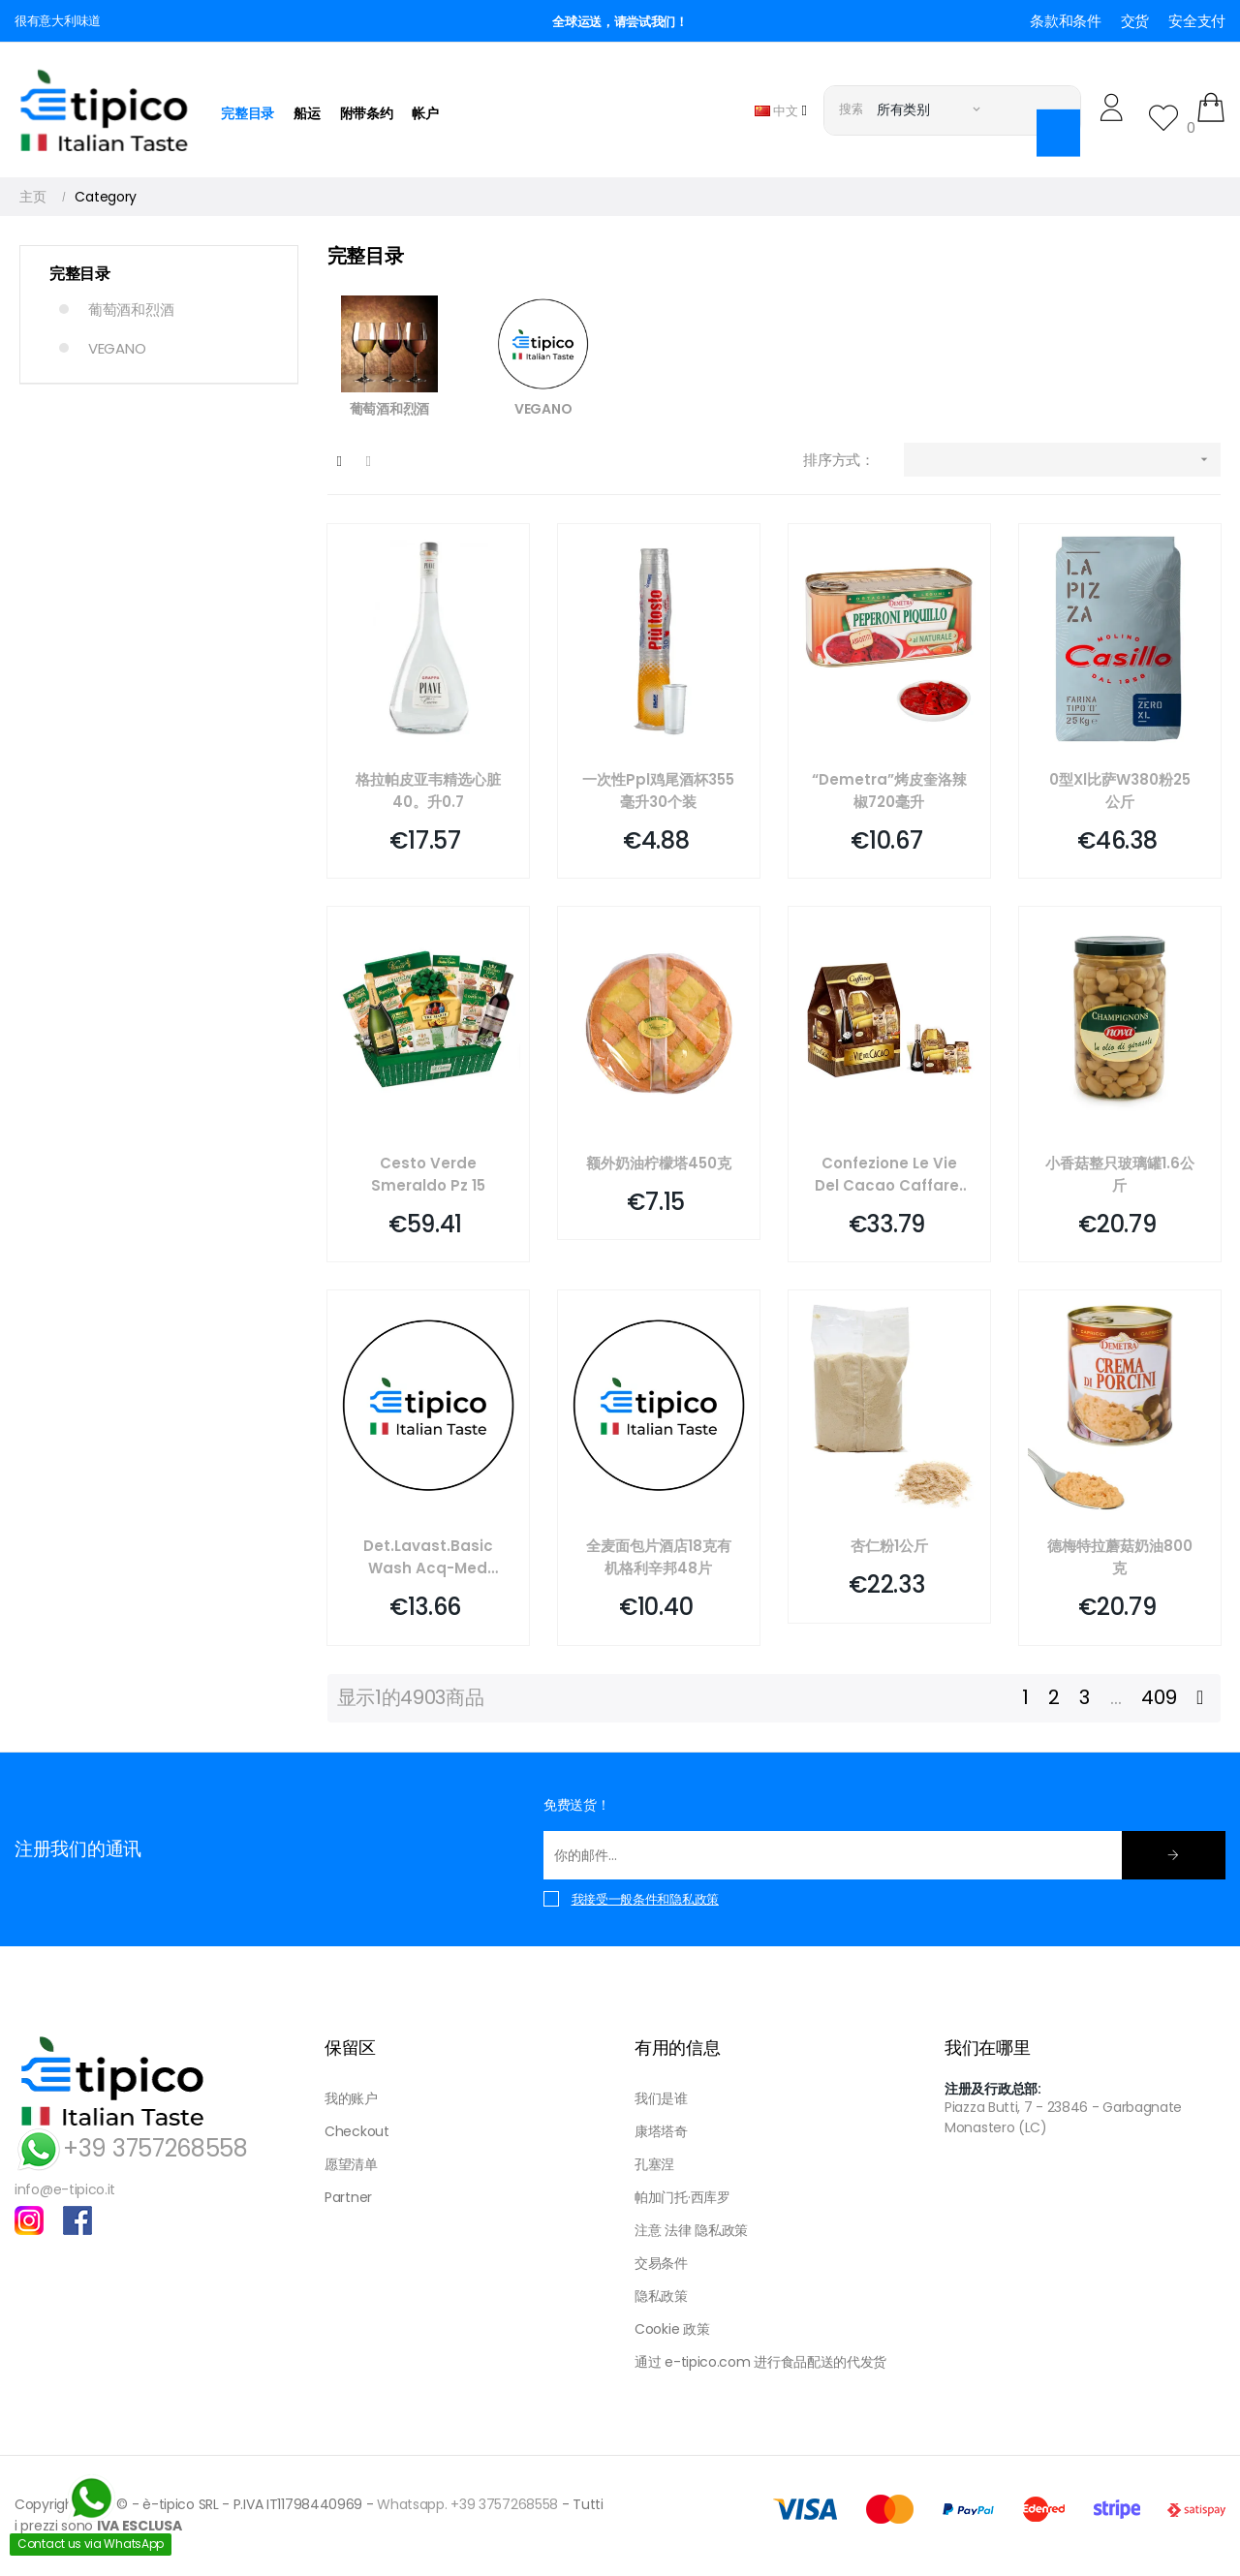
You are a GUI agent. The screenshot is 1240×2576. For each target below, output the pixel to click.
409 (1158, 1697)
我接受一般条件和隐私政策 (645, 1899)
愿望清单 (351, 2164)
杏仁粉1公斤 (889, 1546)
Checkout (357, 2131)
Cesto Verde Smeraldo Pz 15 (428, 1174)
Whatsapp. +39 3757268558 (467, 2504)
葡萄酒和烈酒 (130, 309)
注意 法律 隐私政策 (691, 2230)
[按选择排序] (1062, 460)
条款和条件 (1065, 21)
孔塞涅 (654, 2164)
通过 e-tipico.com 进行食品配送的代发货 (760, 2362)
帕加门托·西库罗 (682, 2197)
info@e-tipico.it (65, 2189)
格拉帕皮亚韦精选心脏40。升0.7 (428, 790)
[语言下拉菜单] (781, 110)
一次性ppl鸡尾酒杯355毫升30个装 (658, 790)
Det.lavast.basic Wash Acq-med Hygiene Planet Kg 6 (428, 1557)
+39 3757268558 (131, 2148)
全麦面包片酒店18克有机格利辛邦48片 (658, 1557)
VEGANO (116, 348)
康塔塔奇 (661, 2131)
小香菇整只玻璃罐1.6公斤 (1119, 1174)
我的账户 (351, 2098)
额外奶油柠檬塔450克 (658, 1163)
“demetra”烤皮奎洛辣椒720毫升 (889, 790)
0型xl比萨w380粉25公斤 (1120, 790)
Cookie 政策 (672, 2329)
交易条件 (661, 2263)
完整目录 (79, 274)
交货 (1135, 21)
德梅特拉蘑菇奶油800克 (1120, 1557)
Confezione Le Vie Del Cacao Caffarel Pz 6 (889, 1174)
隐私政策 (661, 2296)
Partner (348, 2197)
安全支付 (1196, 21)
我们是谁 (661, 2098)
